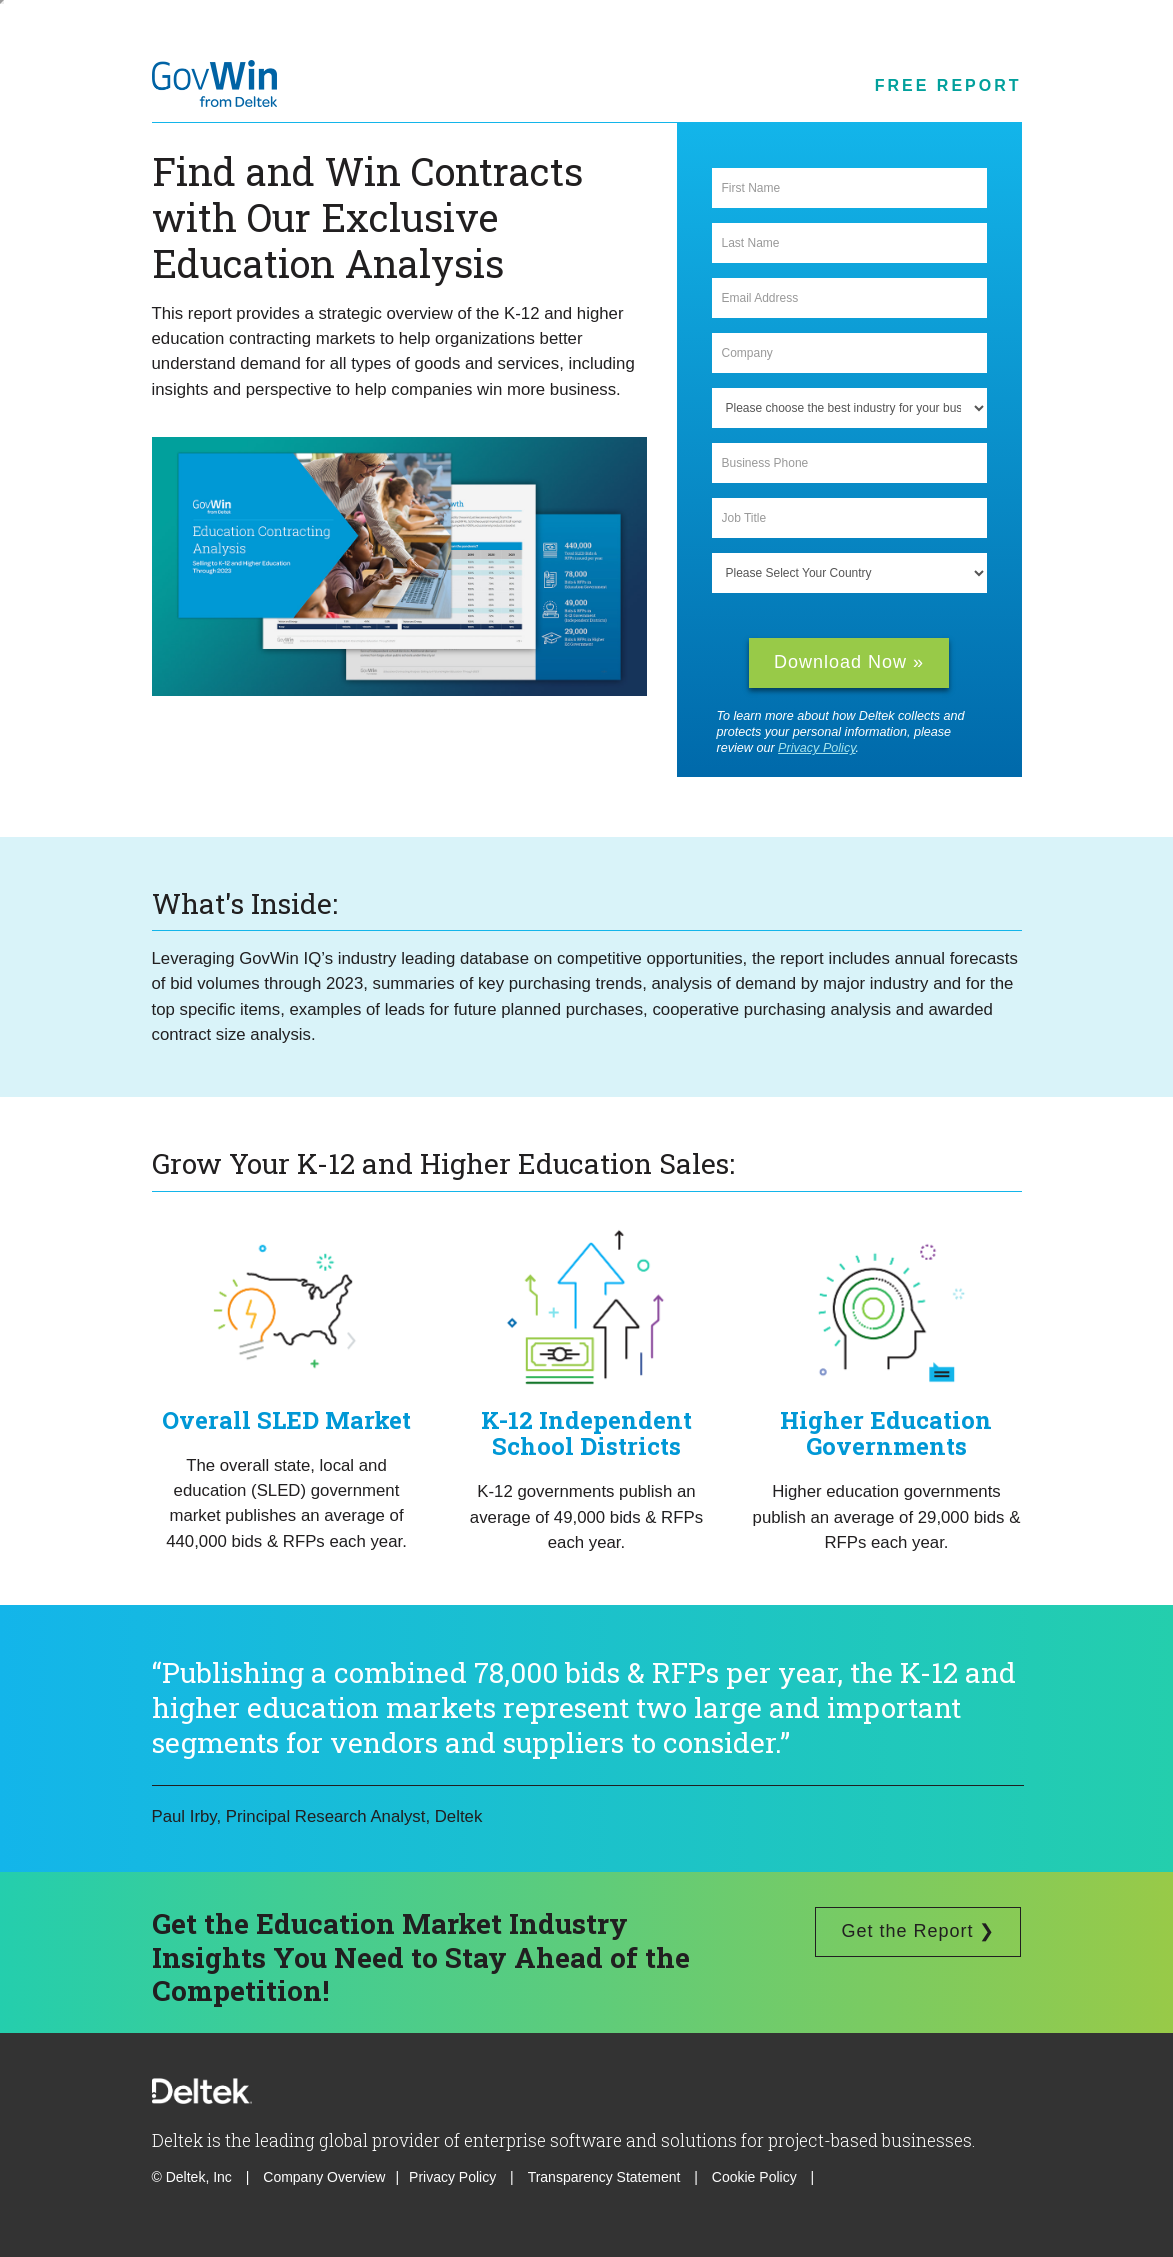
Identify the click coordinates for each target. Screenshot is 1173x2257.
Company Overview (324, 2177)
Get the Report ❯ (918, 1931)
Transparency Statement (604, 2177)
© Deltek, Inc (194, 2177)
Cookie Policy (756, 2177)
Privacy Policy (816, 748)
